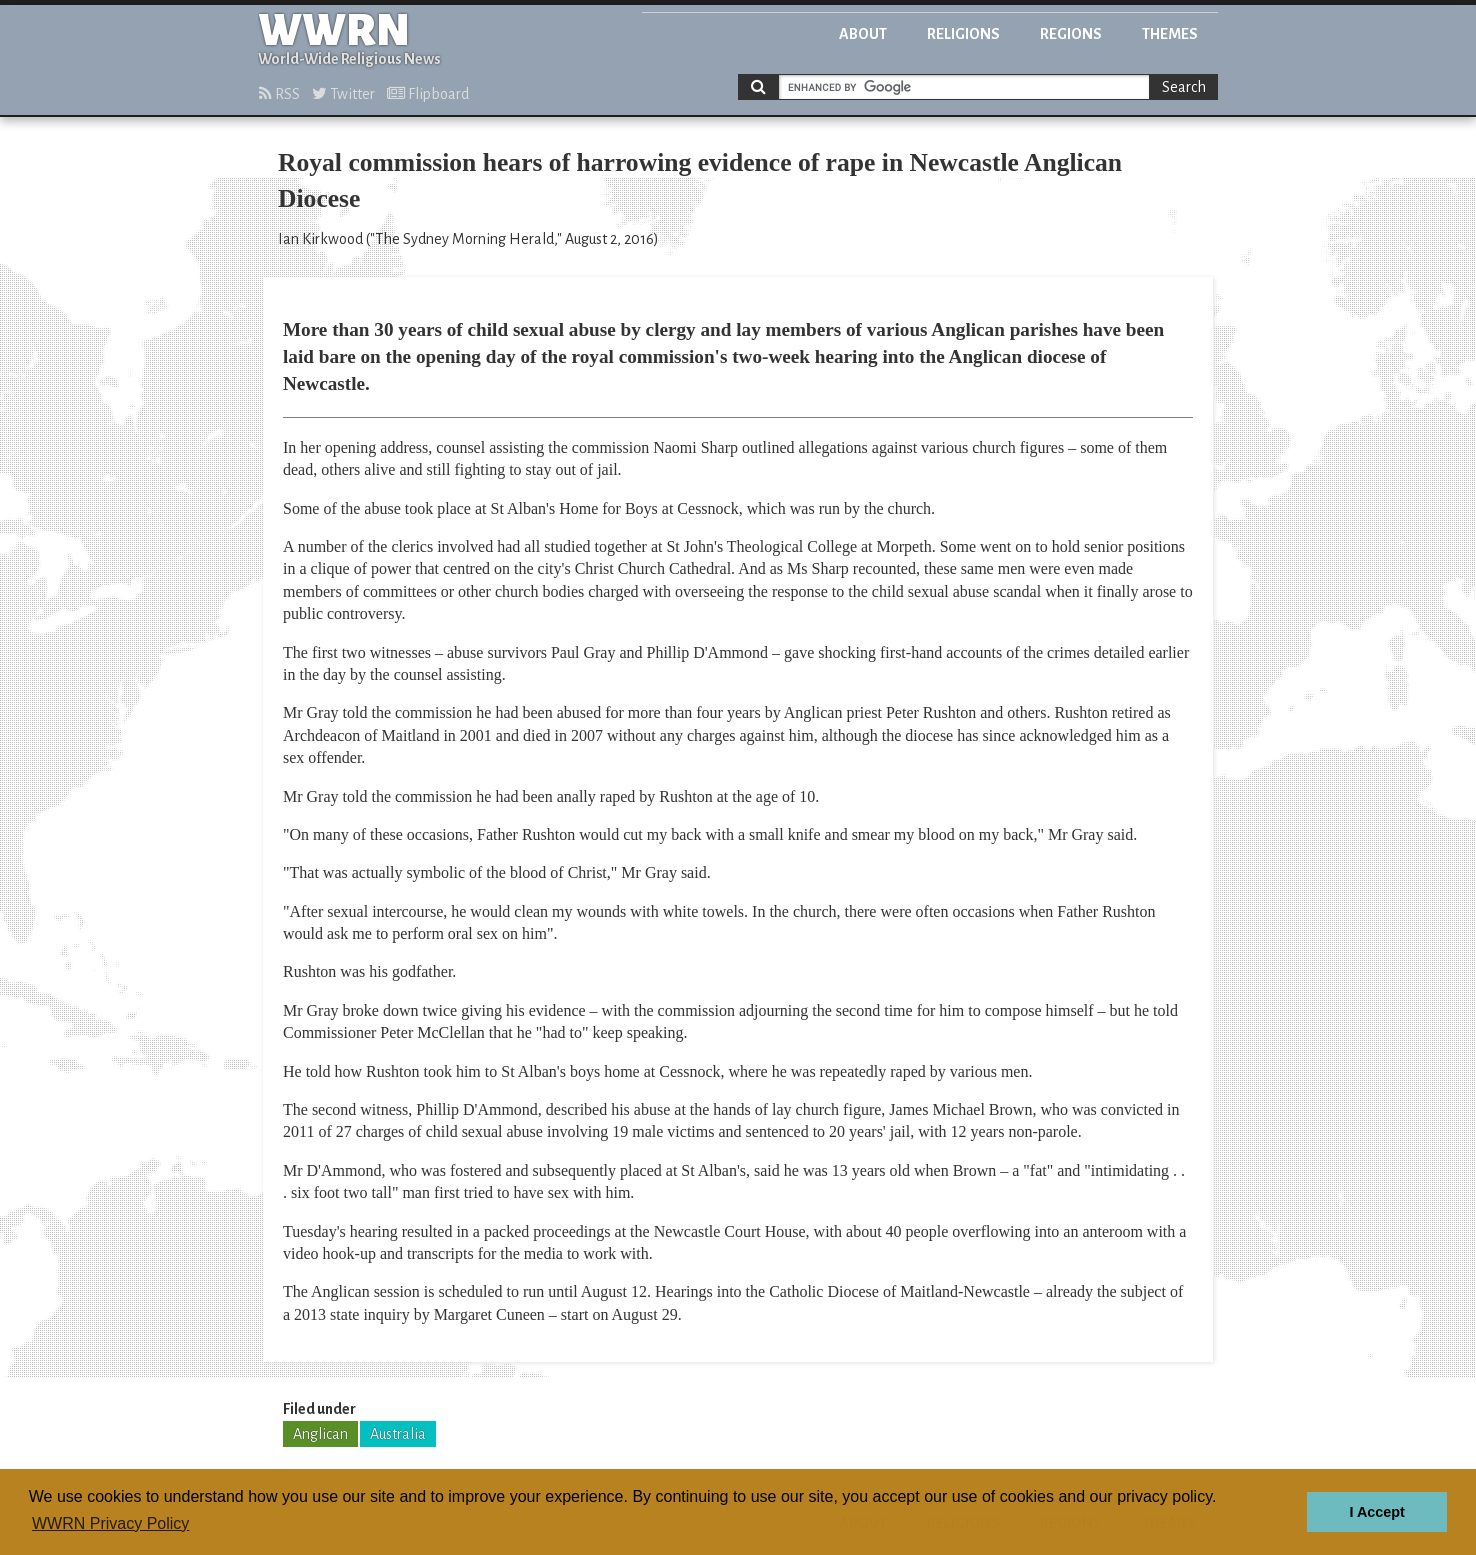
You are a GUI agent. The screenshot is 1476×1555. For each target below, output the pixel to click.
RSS (279, 94)
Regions (1071, 34)
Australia (398, 1434)
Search (1184, 87)
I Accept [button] (1376, 1512)
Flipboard (428, 94)
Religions (963, 34)
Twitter (343, 94)
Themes (1170, 34)
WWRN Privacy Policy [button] (110, 1523)
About (863, 34)
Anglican (320, 1434)
